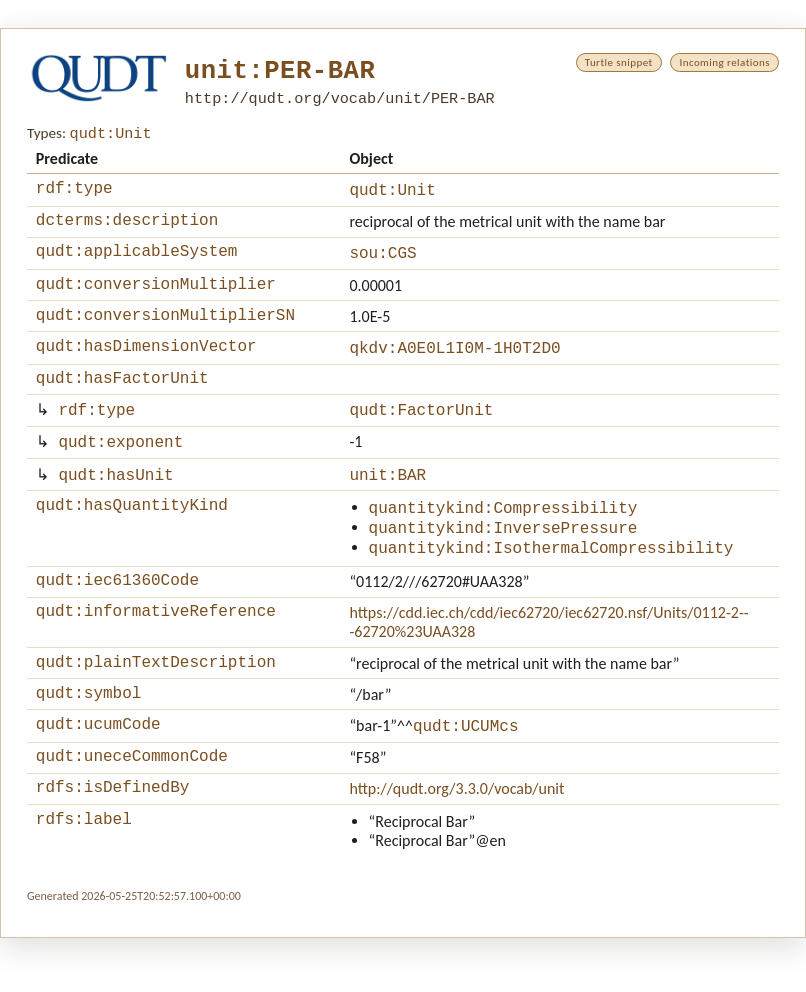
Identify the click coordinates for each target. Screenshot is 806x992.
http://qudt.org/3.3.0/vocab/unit (456, 839)
